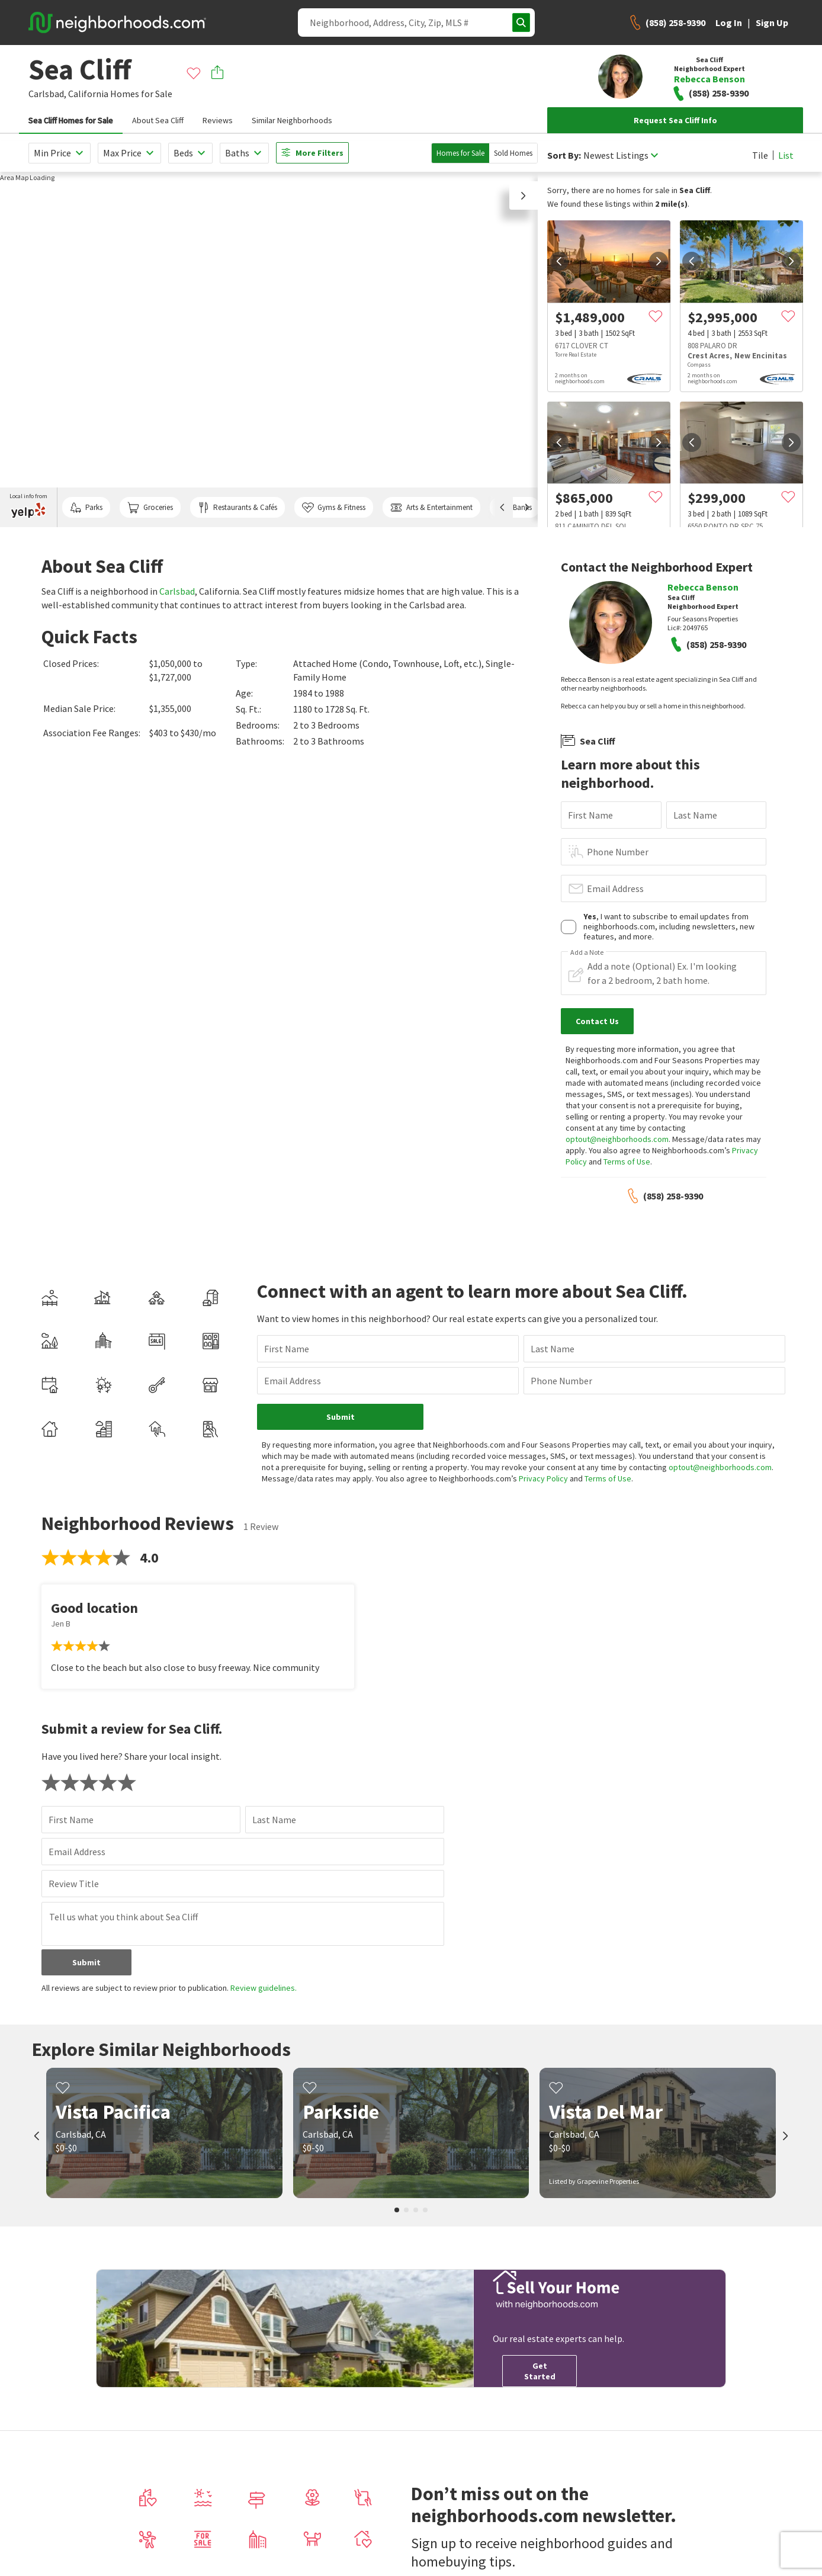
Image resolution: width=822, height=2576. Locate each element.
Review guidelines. (263, 1987)
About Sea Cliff (158, 120)
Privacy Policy (543, 1478)
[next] (658, 261)
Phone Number (617, 851)
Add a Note (586, 952)
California (88, 94)
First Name (590, 815)
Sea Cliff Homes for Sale (70, 120)
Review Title (74, 1883)
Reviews (218, 120)
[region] (269, 349)
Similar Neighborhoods (292, 120)
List (786, 155)
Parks (86, 508)
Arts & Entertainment (431, 508)
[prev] (559, 261)
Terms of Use (626, 1161)
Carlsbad (177, 591)
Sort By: (564, 155)
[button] (523, 195)
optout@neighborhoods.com (617, 1139)
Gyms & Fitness (333, 508)
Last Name (695, 815)
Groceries (149, 508)
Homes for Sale (460, 153)
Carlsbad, (47, 94)
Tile (760, 155)
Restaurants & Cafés (237, 508)
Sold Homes (513, 153)
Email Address (615, 888)
